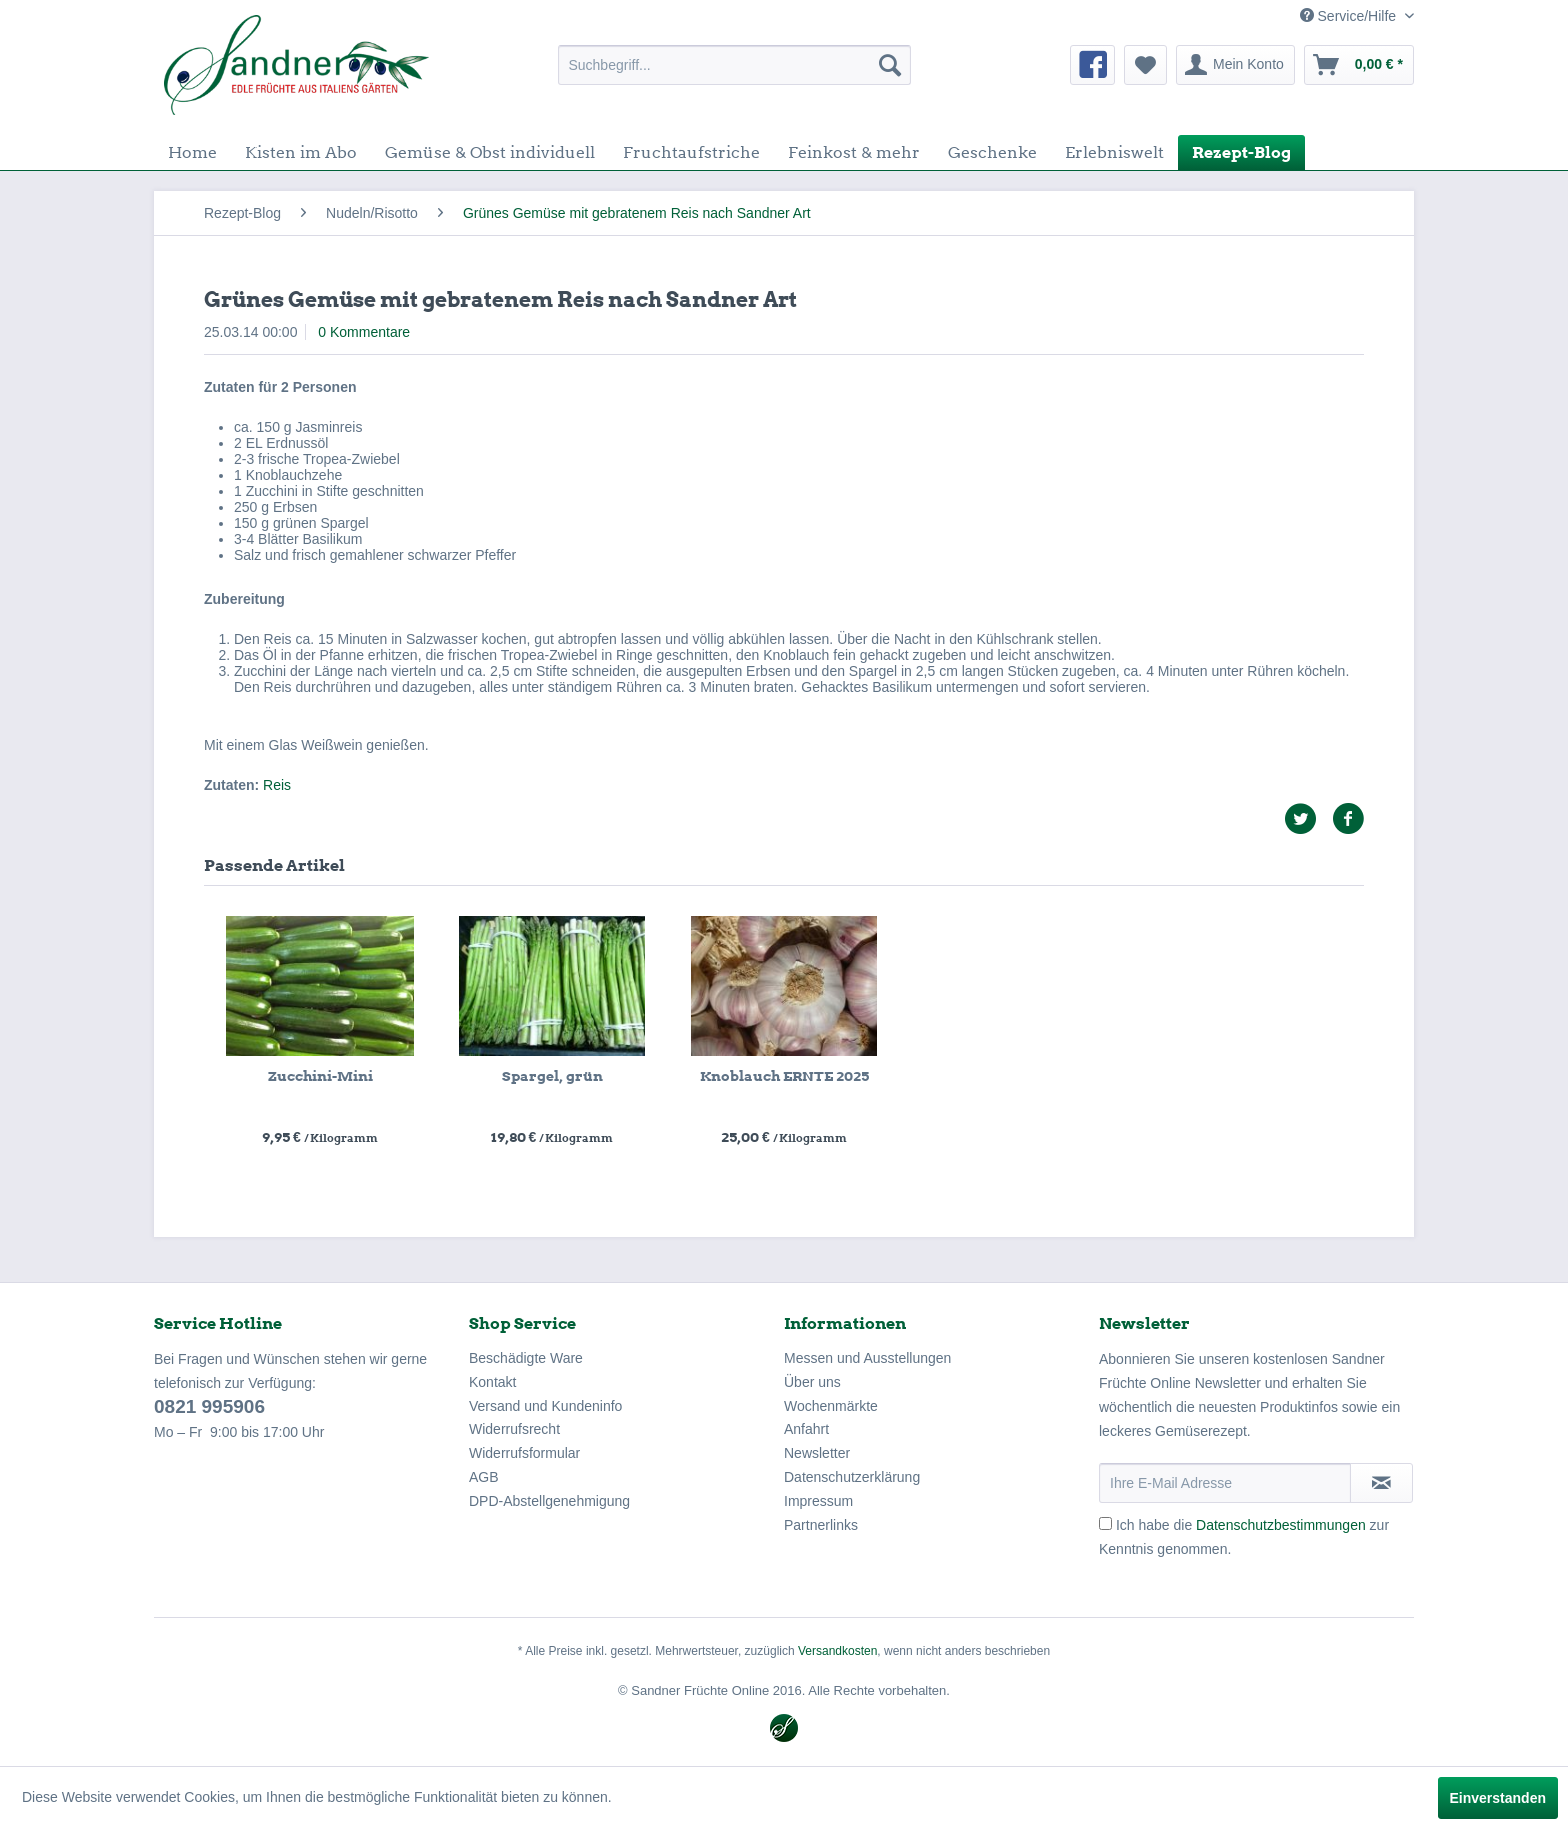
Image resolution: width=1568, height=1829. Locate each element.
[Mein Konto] (1235, 65)
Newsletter (817, 1453)
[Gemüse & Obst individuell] (490, 152)
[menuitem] (734, 65)
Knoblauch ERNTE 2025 (784, 1076)
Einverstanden (1498, 1798)
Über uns (812, 1382)
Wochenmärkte (831, 1406)
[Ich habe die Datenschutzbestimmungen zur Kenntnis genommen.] (1105, 1523)
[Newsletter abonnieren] (1381, 1483)
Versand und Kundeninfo (545, 1406)
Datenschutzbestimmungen (1281, 1525)
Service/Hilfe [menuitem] (1350, 16)
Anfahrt (806, 1429)
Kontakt (492, 1382)
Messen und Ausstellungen (867, 1358)
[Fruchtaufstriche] (691, 152)
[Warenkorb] (1359, 65)
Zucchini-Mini (320, 1076)
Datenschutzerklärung (852, 1477)
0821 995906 (209, 1406)
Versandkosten (837, 1651)
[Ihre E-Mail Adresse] (1225, 1483)
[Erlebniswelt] (1114, 152)
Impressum (818, 1501)
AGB (484, 1477)
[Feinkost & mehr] (854, 152)
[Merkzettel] (1145, 65)
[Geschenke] (992, 152)
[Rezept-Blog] (1241, 152)
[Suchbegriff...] (734, 65)
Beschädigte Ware (526, 1358)
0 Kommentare (364, 332)
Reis (277, 785)
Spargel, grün (552, 1076)
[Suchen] (890, 65)
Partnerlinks (821, 1525)
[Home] (192, 152)
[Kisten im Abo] (301, 152)
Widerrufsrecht (514, 1429)
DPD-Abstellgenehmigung (549, 1501)
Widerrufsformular (524, 1453)
